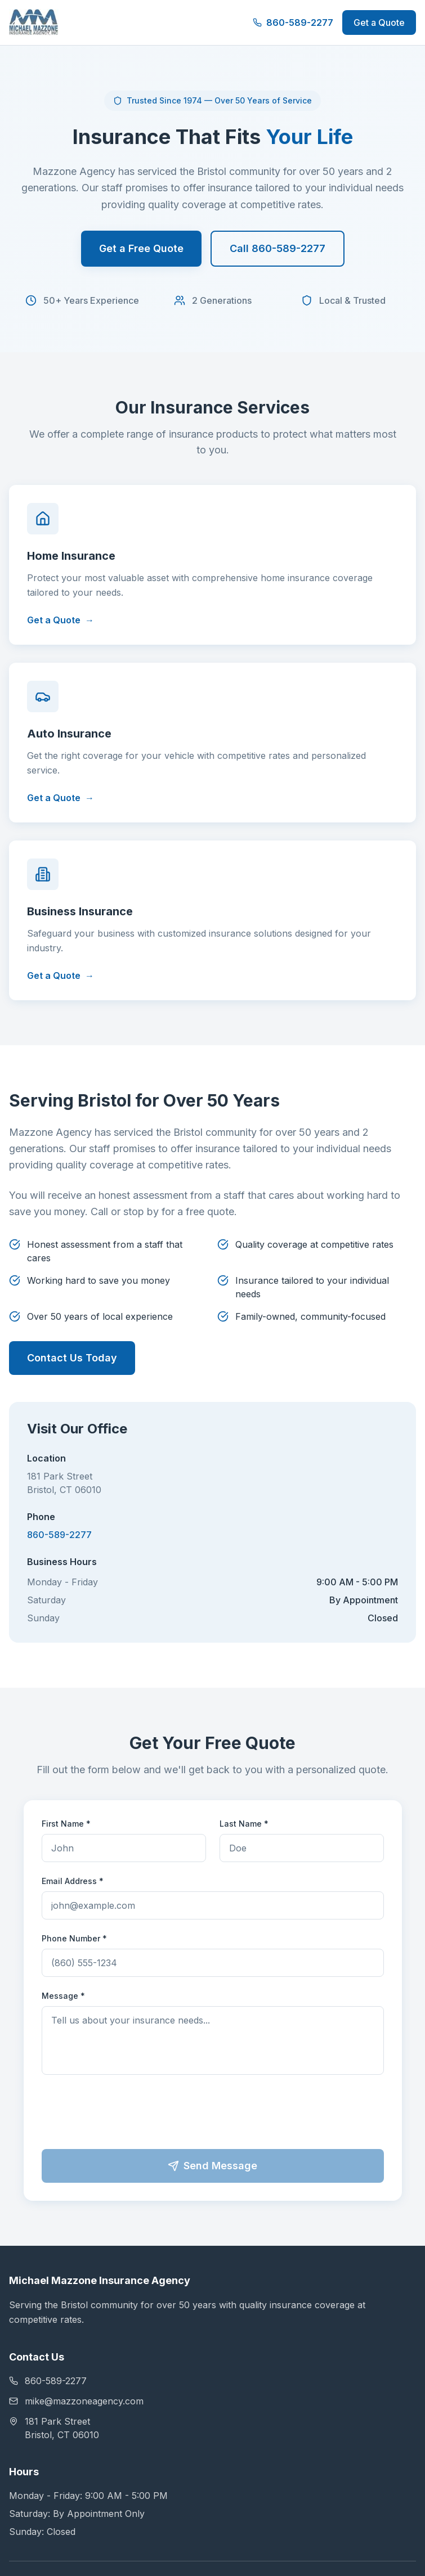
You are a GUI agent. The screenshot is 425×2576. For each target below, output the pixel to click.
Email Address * (73, 1881)
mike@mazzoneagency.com (76, 2401)
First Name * (66, 1823)
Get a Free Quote (141, 248)
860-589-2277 (293, 22)
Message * (63, 1995)
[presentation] (212, 2114)
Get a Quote (379, 22)
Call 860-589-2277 (277, 248)
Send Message (212, 2166)
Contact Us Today (72, 1358)
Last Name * (244, 1823)
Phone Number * (74, 1938)
